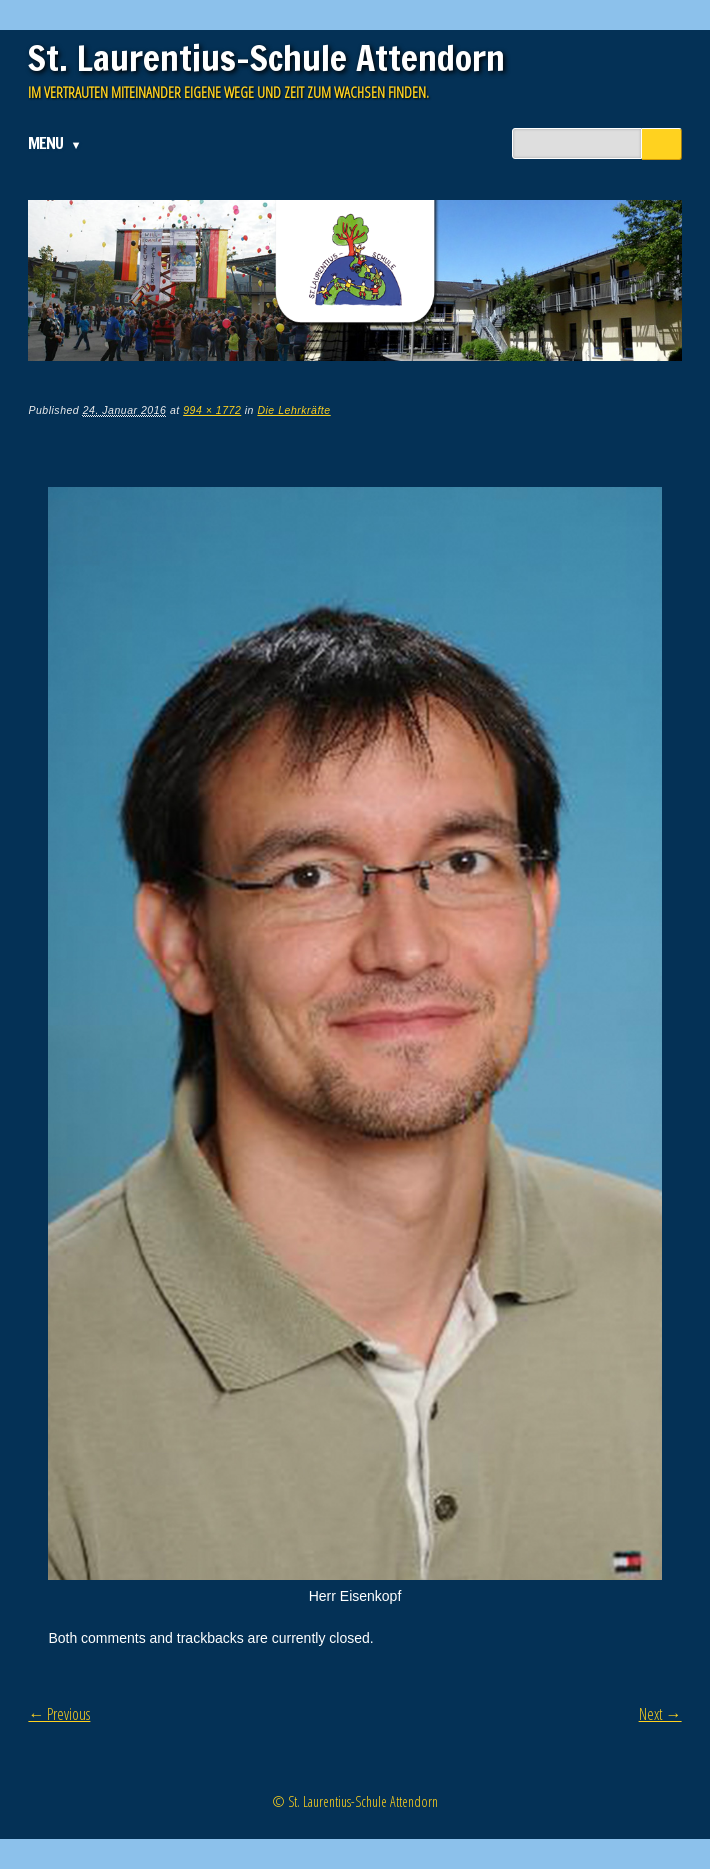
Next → (660, 1714)
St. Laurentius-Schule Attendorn (266, 58)
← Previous (59, 1714)
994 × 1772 (212, 410)
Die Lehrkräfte (293, 410)
